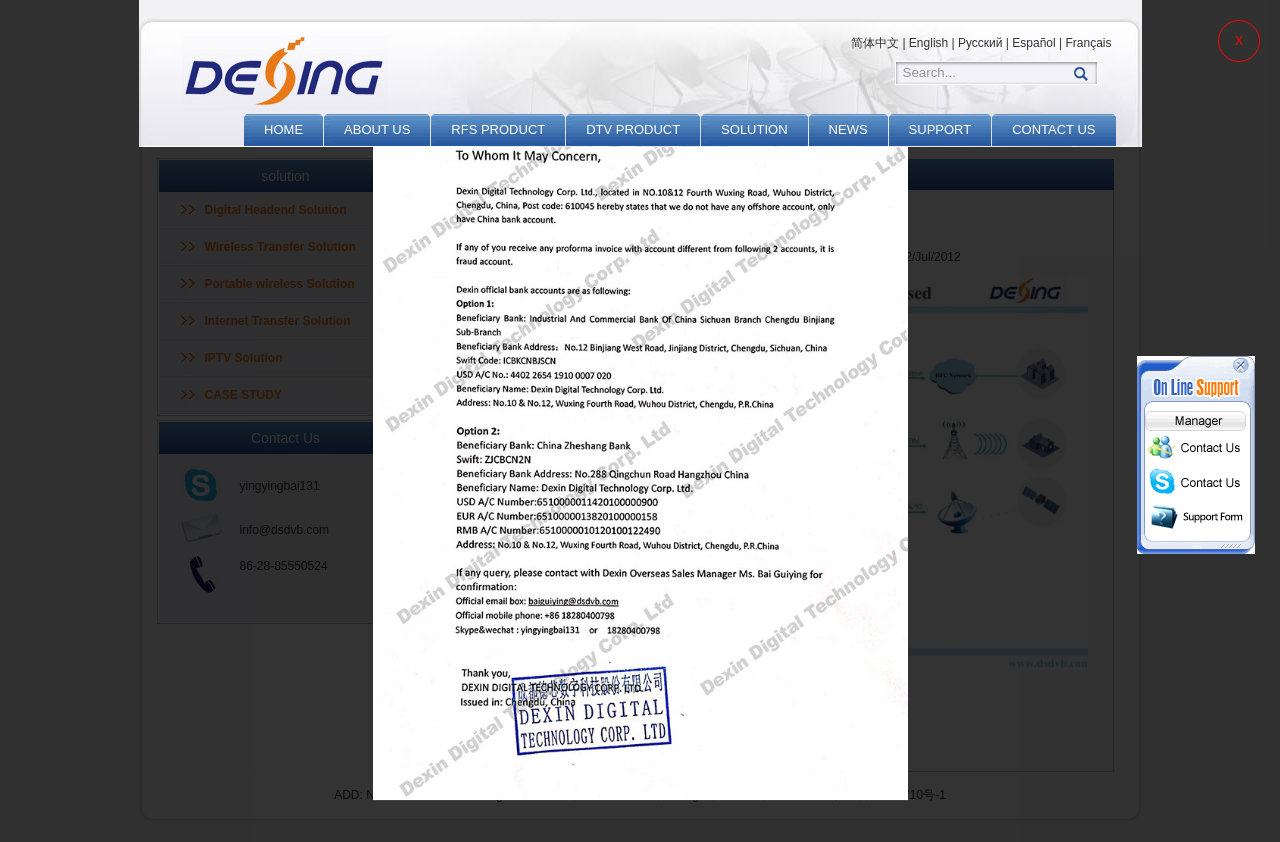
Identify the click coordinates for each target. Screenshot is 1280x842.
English (928, 43)
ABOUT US (377, 129)
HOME (283, 129)
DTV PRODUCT (633, 129)
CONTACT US (1053, 129)
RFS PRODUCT (498, 129)
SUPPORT (940, 129)
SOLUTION (754, 129)
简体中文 (875, 43)
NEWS (848, 129)
